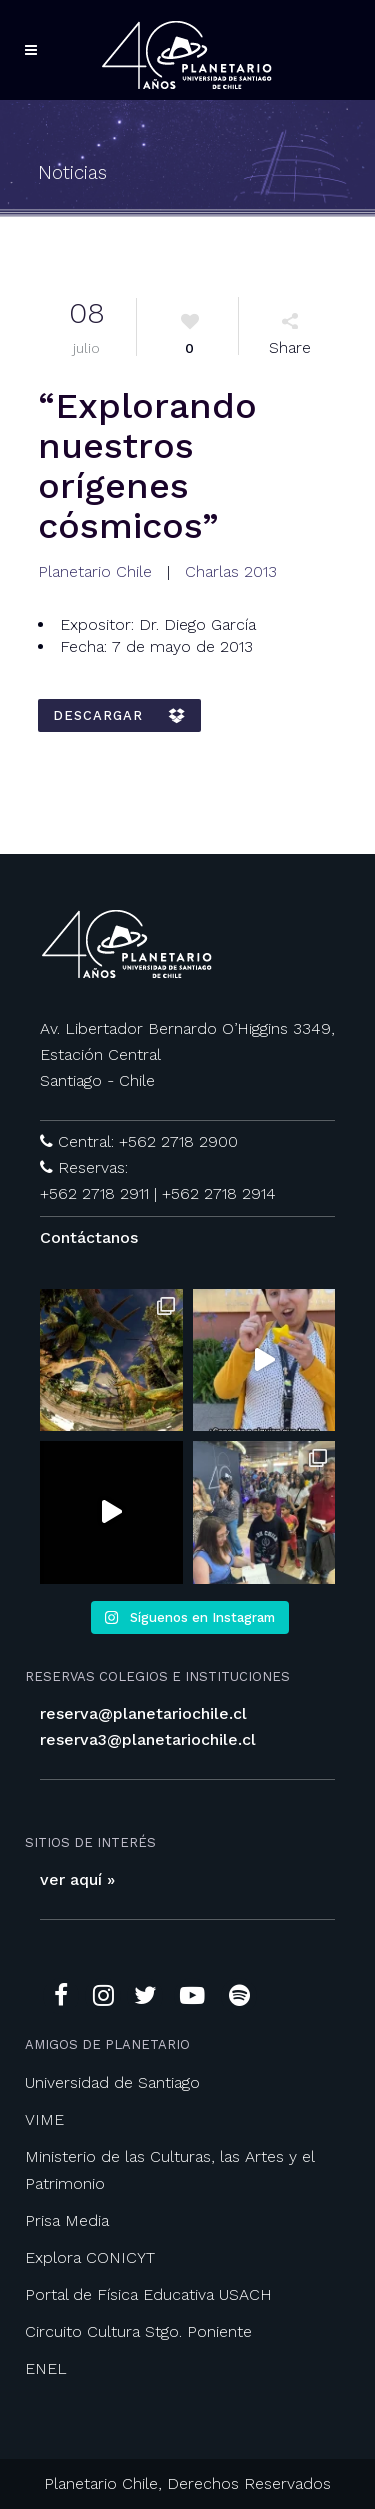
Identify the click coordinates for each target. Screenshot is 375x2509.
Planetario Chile (95, 571)
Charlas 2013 (231, 571)
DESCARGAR (119, 715)
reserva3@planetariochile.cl (148, 1739)
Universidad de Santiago (112, 2082)
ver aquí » (77, 1879)
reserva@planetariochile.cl (143, 1713)
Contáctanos (89, 1237)
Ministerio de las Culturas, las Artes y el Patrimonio (169, 2170)
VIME (44, 2119)
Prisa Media (67, 2220)
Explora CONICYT (90, 2257)
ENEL (46, 2368)
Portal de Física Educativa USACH (148, 2294)
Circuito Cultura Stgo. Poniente (138, 2331)
